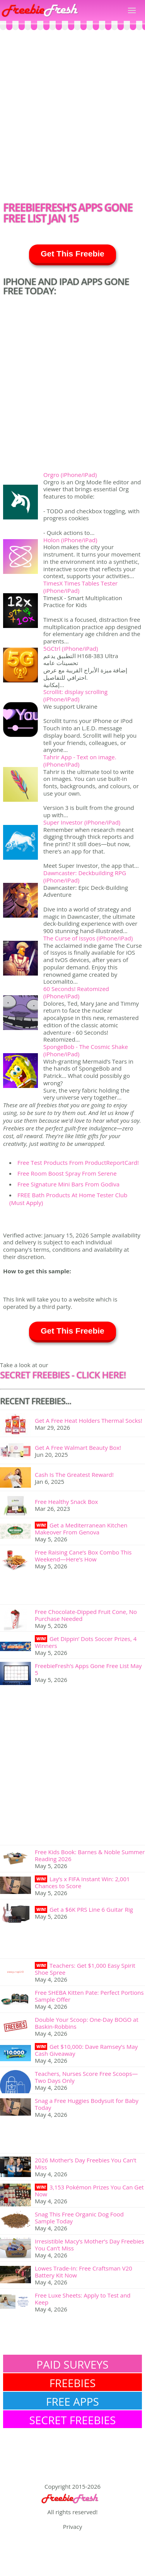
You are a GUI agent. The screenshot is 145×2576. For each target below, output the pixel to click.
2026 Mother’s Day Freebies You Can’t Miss (85, 2163)
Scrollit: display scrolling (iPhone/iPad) (75, 695)
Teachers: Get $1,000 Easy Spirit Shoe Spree (85, 1969)
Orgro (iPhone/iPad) (70, 475)
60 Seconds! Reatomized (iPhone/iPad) (76, 992)
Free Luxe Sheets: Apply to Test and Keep (83, 2298)
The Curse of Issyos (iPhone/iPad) (88, 938)
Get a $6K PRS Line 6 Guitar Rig (91, 1909)
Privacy (72, 2526)
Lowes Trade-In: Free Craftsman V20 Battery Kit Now (83, 2271)
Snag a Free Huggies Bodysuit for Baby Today (86, 2104)
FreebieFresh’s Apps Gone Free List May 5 (88, 1669)
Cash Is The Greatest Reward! (74, 1474)
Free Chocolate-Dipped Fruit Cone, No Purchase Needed (86, 1615)
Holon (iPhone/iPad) (70, 540)
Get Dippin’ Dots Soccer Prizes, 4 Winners (85, 1642)
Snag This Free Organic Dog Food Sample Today (79, 2217)
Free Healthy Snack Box (66, 1501)
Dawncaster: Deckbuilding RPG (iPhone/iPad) (84, 876)
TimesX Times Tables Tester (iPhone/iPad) (80, 586)
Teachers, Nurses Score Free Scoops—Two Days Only (86, 2077)
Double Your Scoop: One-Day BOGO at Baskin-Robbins (86, 2023)
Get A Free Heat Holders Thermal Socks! (88, 1420)
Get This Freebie (72, 253)
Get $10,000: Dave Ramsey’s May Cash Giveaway (86, 2050)
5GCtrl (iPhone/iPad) (70, 648)
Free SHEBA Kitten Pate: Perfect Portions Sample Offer (89, 1996)
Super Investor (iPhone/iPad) (81, 822)
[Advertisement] (72, 118)
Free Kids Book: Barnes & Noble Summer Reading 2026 (90, 1855)
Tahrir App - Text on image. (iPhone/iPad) (79, 760)
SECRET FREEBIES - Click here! (63, 1374)
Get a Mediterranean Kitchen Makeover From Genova (81, 1528)
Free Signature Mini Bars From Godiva (68, 1184)
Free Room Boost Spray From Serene (67, 1173)
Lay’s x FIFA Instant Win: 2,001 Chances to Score (82, 1882)
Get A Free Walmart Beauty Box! (78, 1447)
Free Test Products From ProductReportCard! (78, 1162)
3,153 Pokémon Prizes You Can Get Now (89, 2190)
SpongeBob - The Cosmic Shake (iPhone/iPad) (85, 1050)
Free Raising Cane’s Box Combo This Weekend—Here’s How (83, 1555)
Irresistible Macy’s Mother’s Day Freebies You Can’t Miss (89, 2244)
